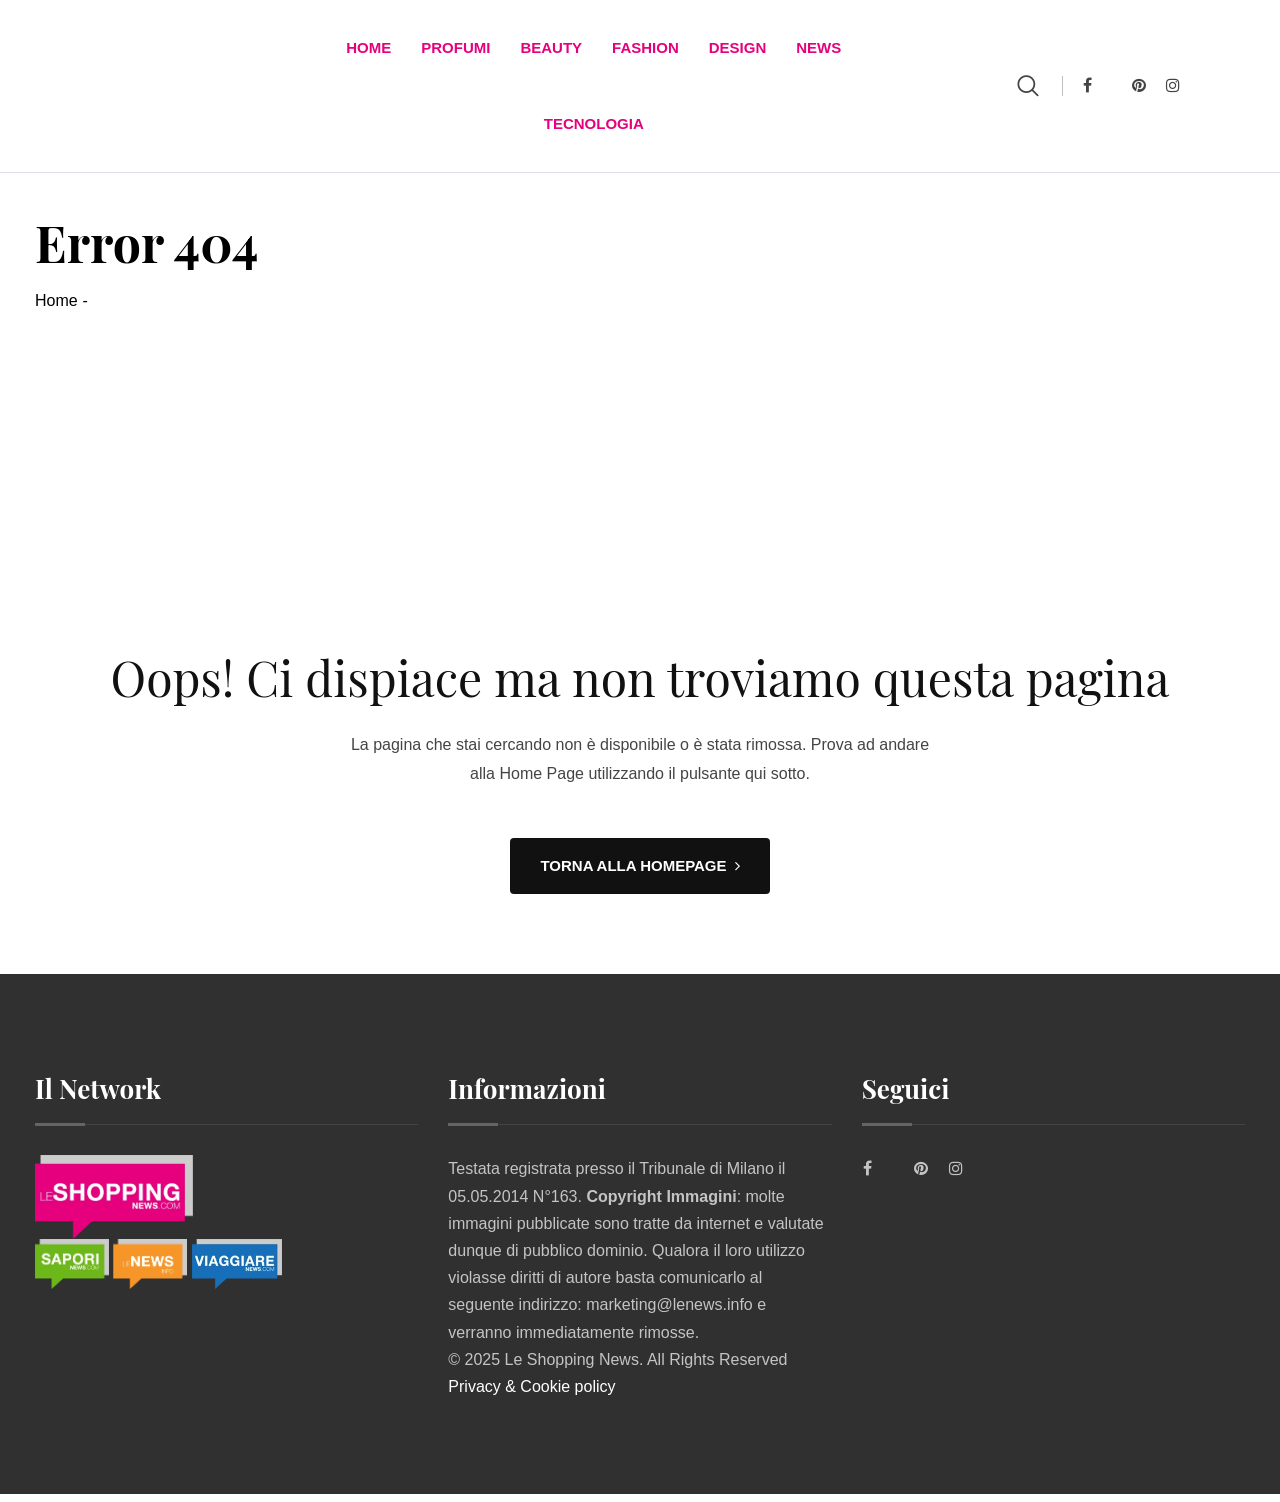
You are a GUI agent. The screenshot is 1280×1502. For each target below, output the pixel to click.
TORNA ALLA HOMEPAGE (639, 874)
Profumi (455, 49)
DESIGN (738, 49)
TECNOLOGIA (594, 129)
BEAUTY (551, 49)
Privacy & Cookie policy (531, 1394)
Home (368, 49)
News (818, 49)
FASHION (645, 49)
